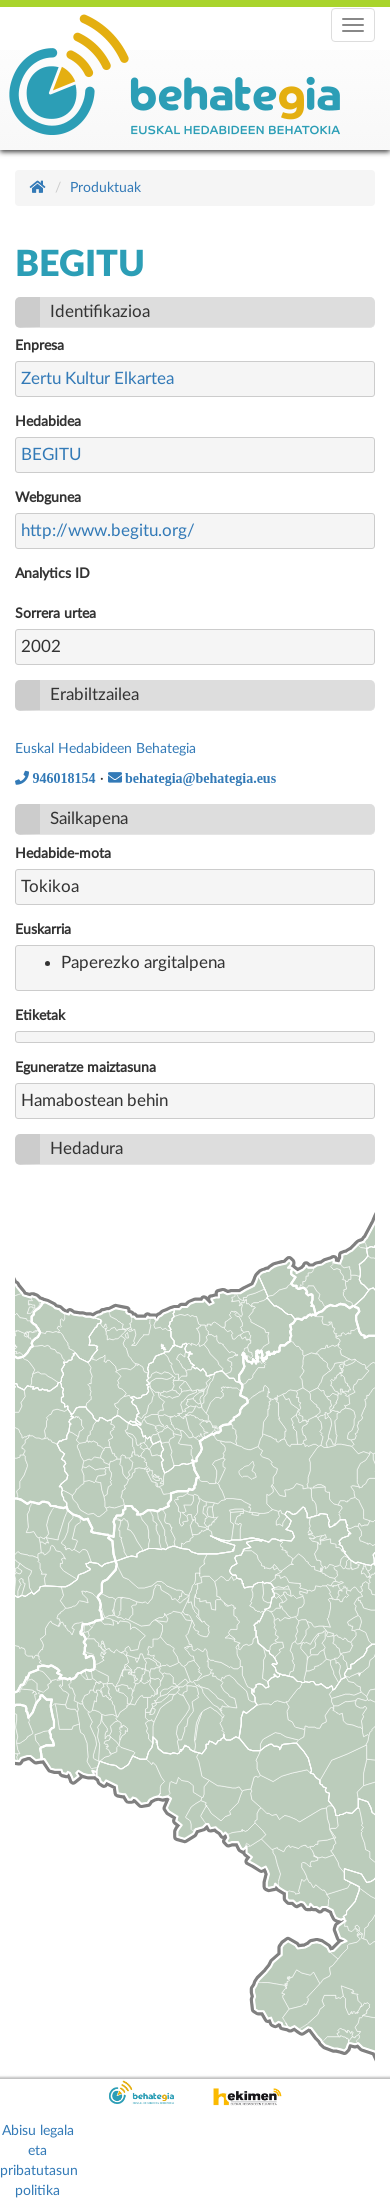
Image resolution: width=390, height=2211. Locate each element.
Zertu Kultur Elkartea (97, 378)
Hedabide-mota (63, 854)
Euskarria (43, 930)
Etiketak (40, 1016)
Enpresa (39, 346)
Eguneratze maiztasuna (85, 1068)
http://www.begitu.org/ (108, 530)
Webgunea (48, 498)
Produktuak (105, 188)
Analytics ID (52, 574)
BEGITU (51, 454)
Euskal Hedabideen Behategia (105, 749)
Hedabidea (48, 422)
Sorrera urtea (55, 614)
